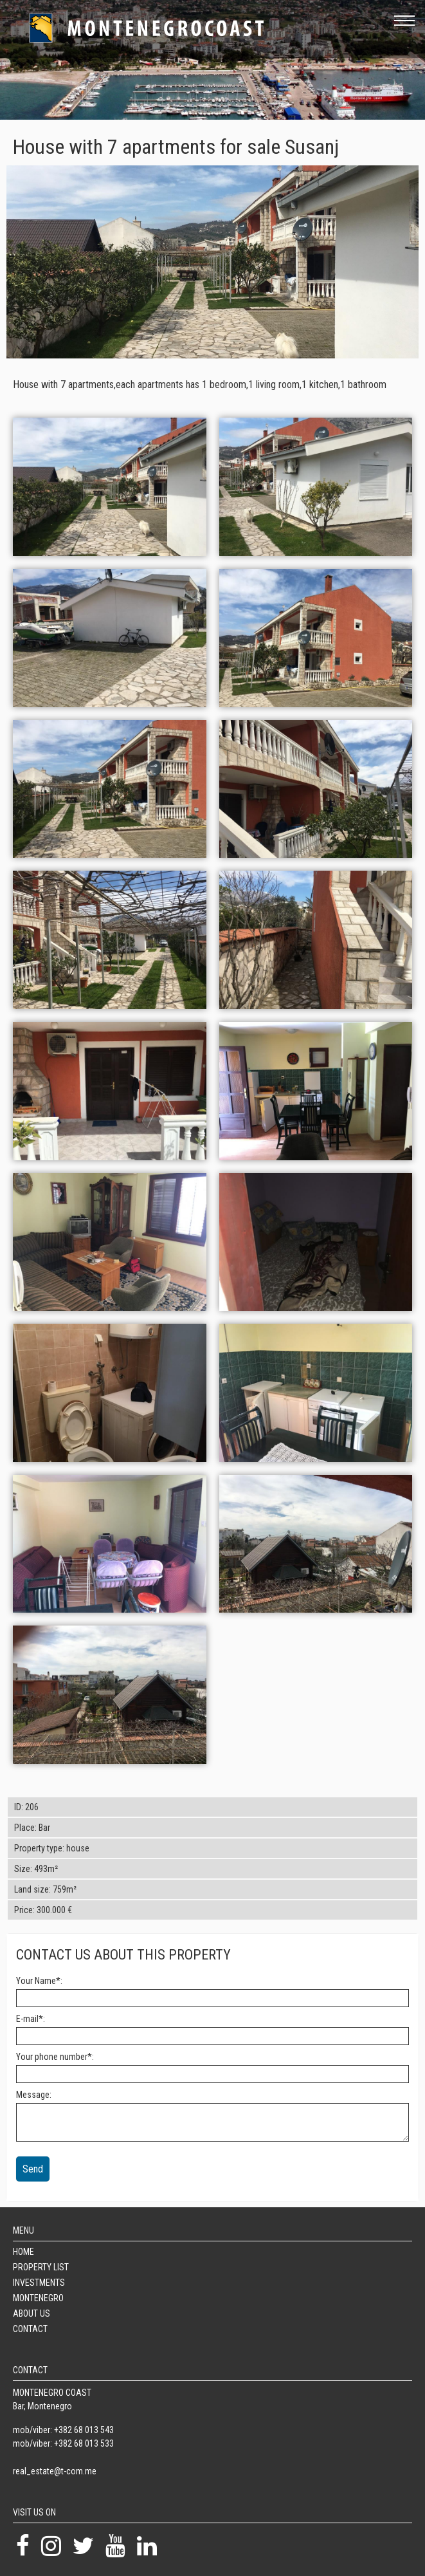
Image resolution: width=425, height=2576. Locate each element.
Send (33, 2169)
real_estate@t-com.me (54, 2471)
